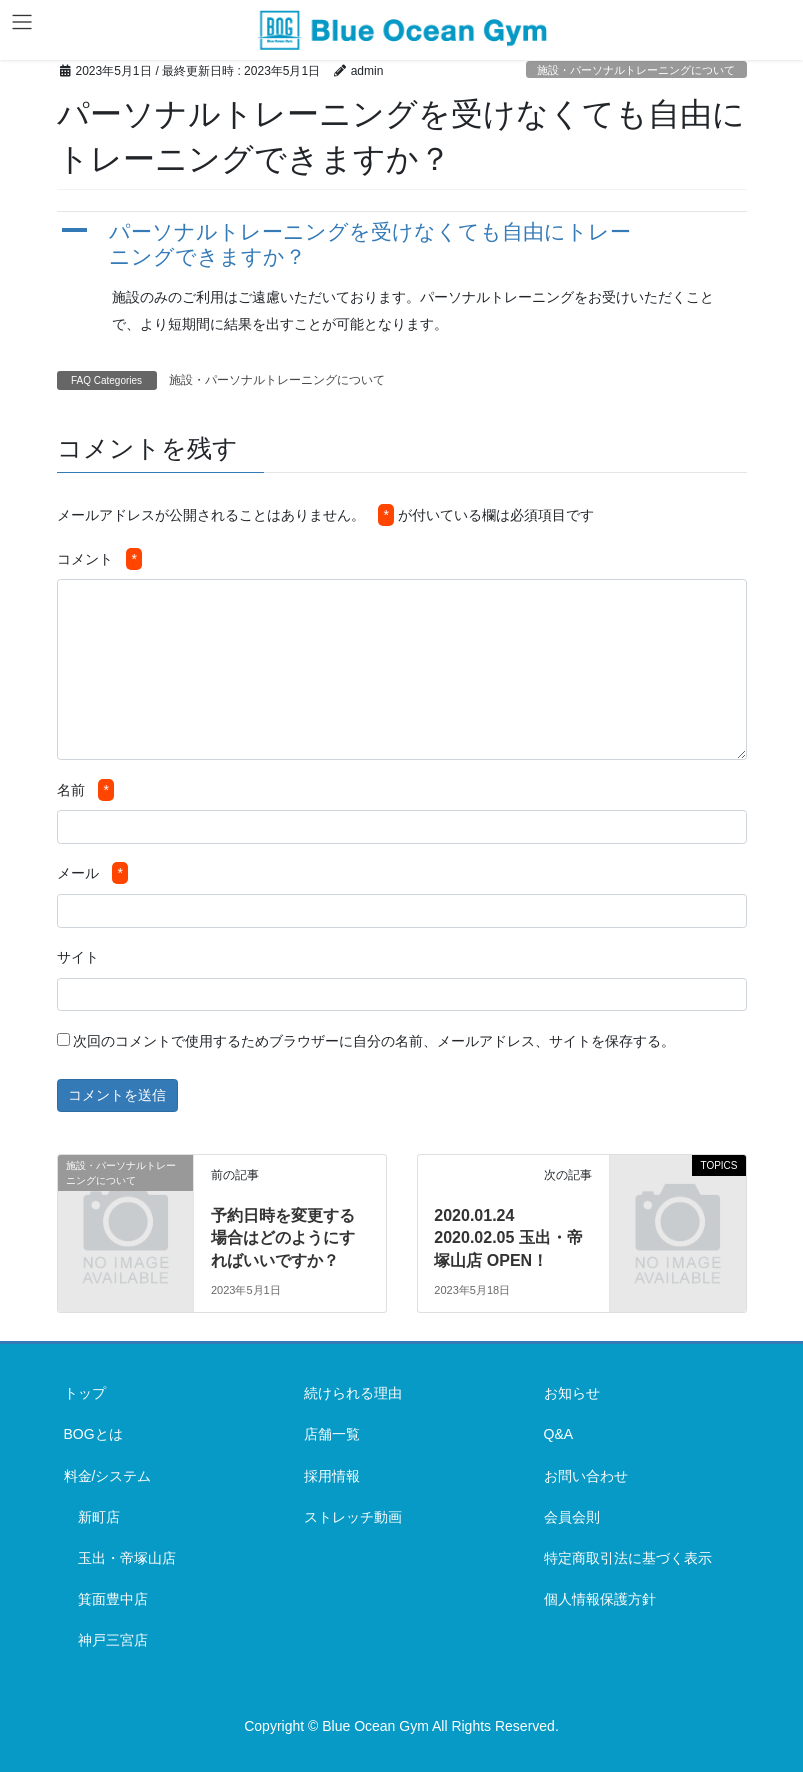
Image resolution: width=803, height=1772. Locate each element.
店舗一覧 (332, 1434)
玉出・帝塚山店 (127, 1558)
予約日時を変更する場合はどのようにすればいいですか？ (283, 1238)
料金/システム (108, 1476)
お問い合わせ (586, 1476)
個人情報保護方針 (600, 1599)
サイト (78, 957)
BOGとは (93, 1434)
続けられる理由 (353, 1393)
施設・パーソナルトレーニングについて (636, 70)
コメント (99, 559)
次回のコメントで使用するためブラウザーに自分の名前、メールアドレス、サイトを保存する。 (374, 1041)
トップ (85, 1393)
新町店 (99, 1517)
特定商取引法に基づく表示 (628, 1558)
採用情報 (332, 1476)
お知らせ (572, 1393)
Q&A (559, 1434)
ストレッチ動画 (353, 1517)
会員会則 (572, 1517)
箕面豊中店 (113, 1599)
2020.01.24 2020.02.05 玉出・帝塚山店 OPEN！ (508, 1238)
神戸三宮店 (113, 1640)
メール (92, 873)
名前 (85, 790)
